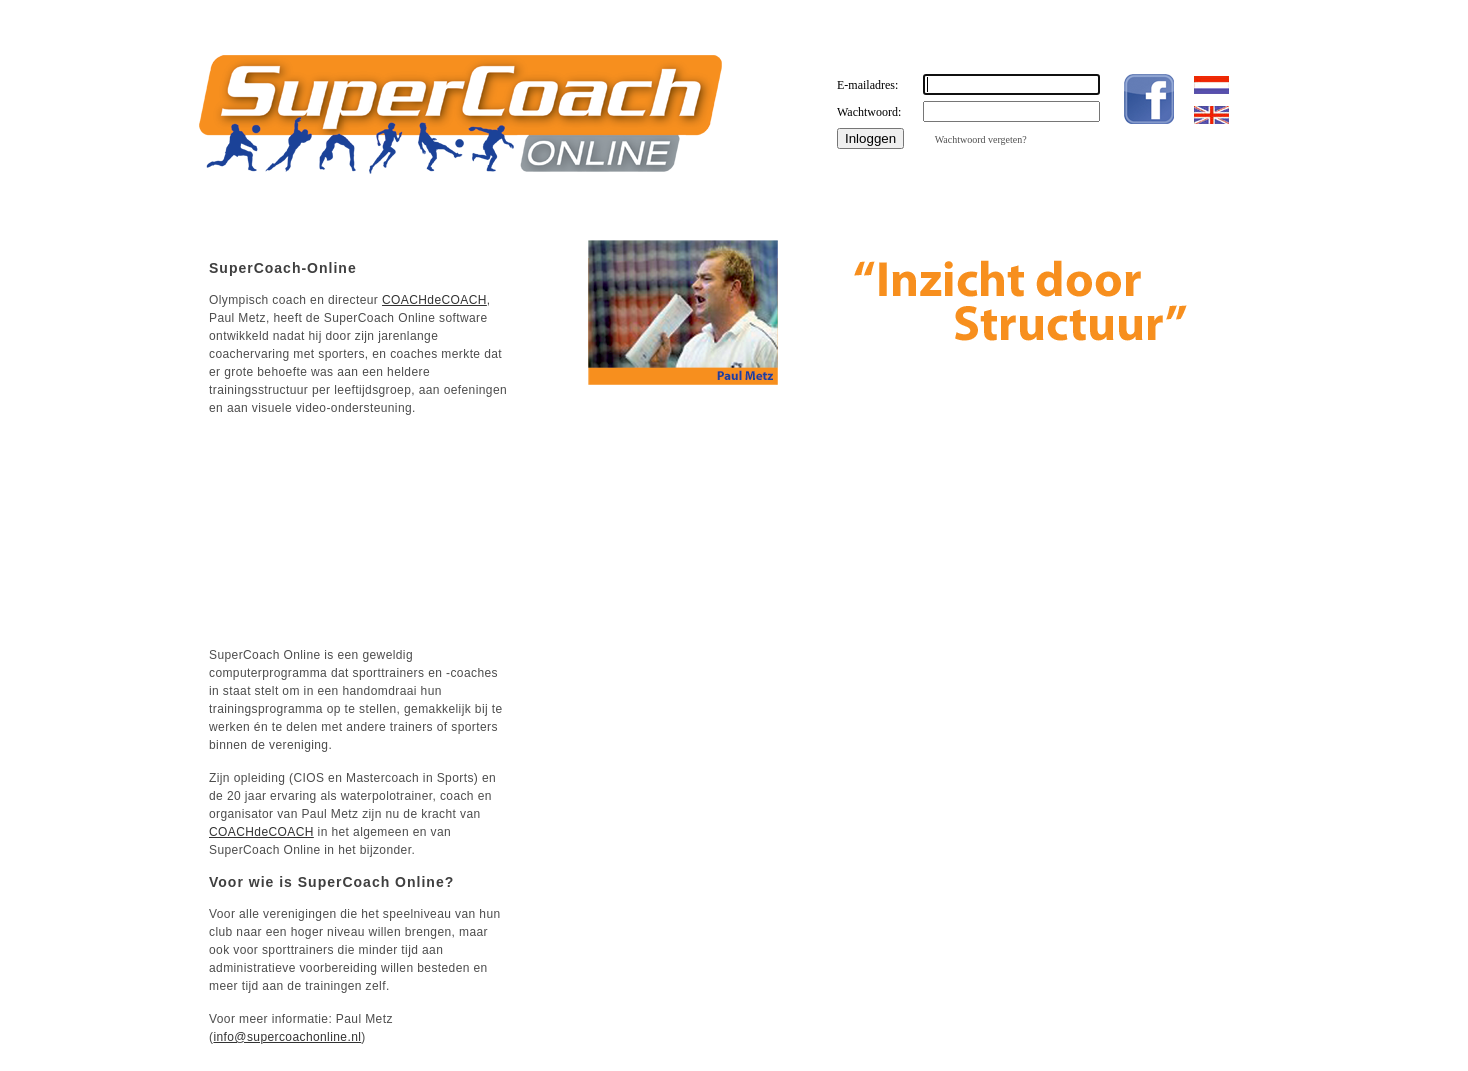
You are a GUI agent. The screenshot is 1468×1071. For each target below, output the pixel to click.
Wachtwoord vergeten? (981, 139)
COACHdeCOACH (434, 300)
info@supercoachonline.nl (287, 1037)
